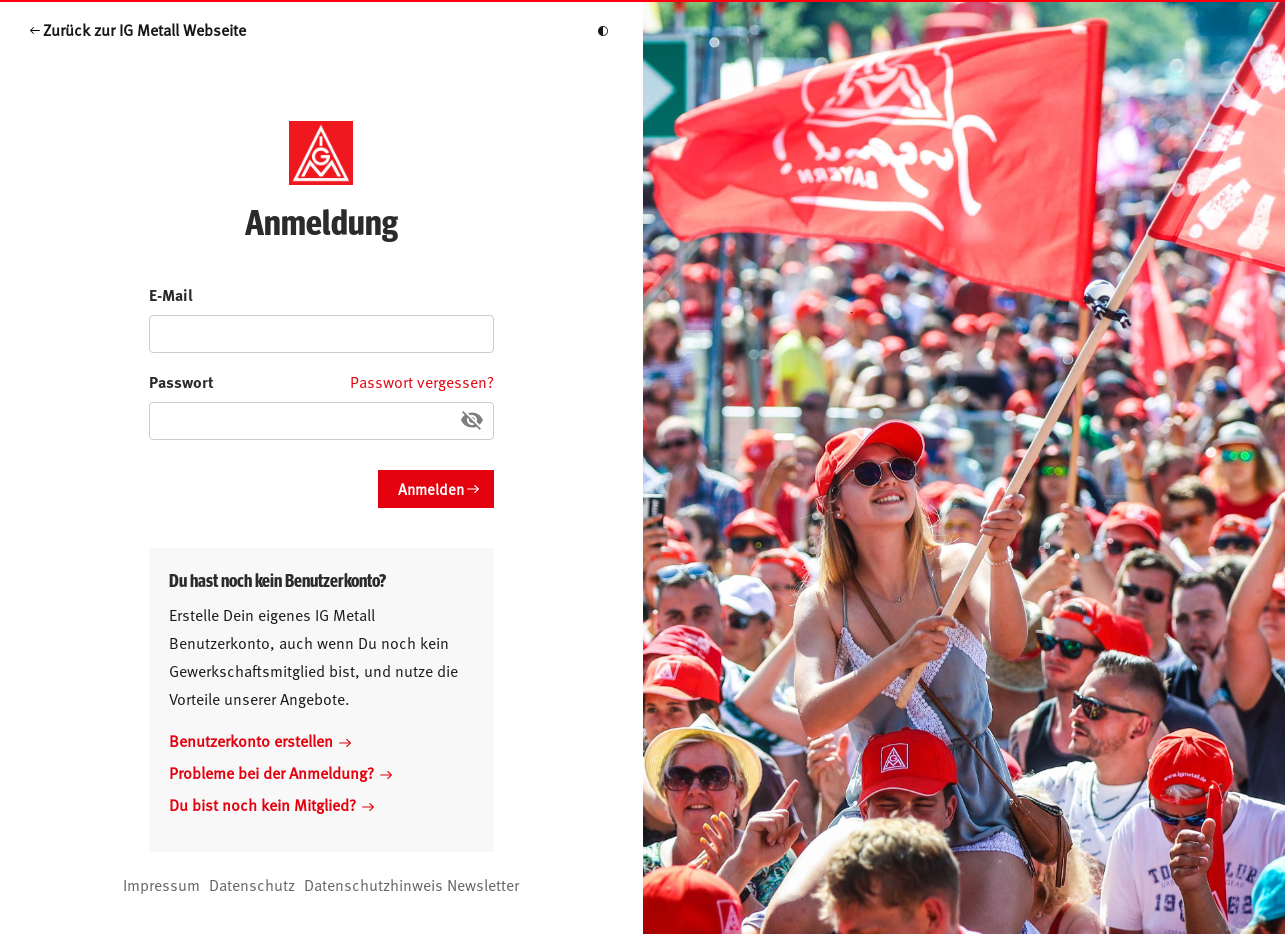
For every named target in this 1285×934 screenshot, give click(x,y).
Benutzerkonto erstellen (260, 740)
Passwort (181, 381)
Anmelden (431, 488)
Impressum (161, 884)
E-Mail (171, 294)
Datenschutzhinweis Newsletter (411, 884)
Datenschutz (252, 884)
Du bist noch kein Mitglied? (271, 804)
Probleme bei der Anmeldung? (280, 772)
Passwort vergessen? (422, 381)
